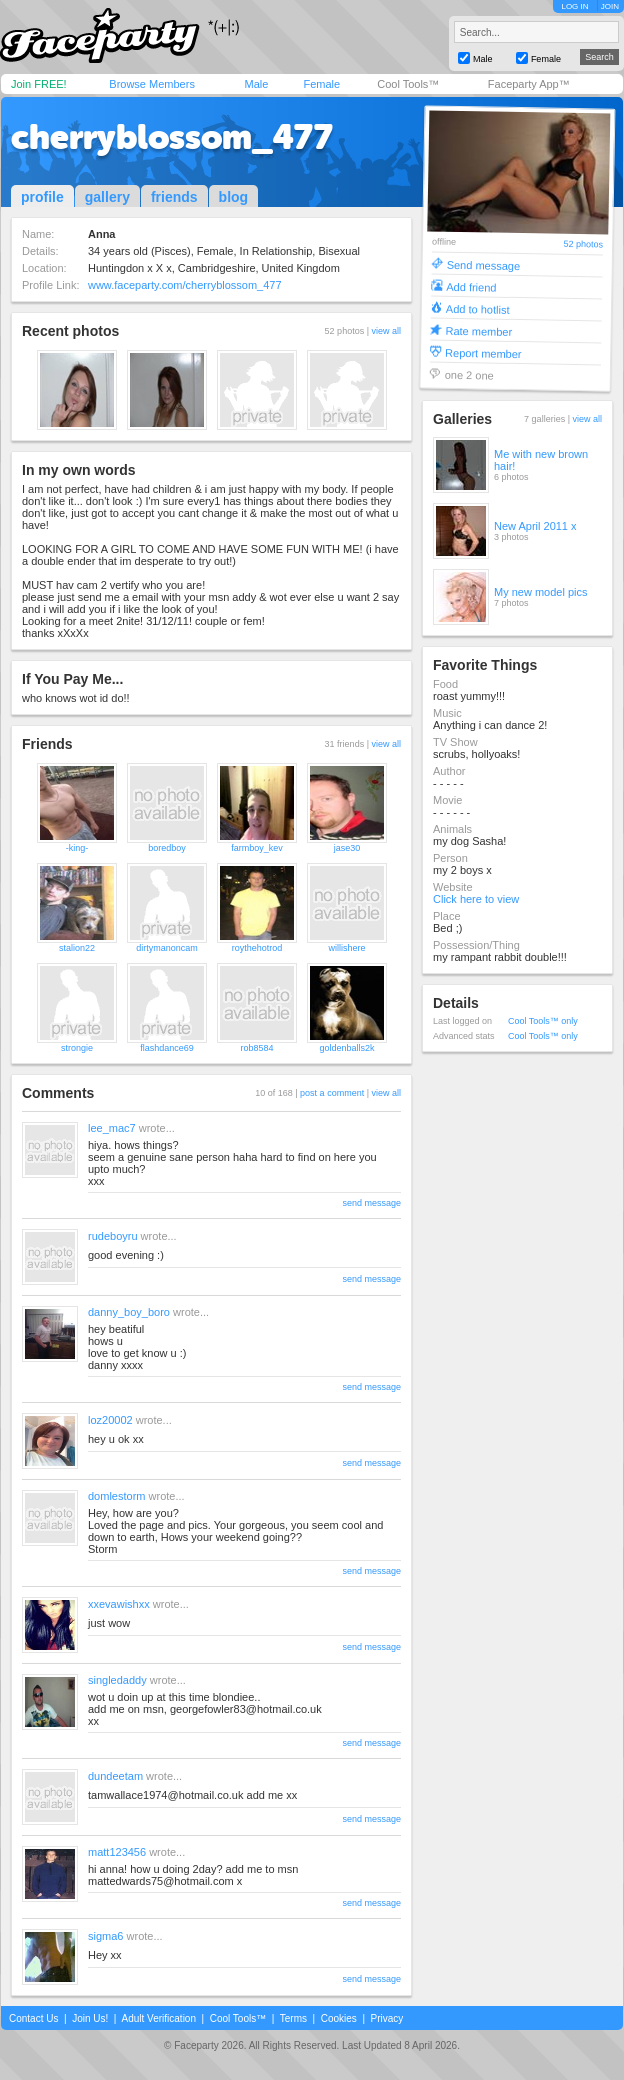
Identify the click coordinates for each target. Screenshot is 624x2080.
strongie (77, 1048)
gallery (107, 197)
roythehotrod (257, 948)
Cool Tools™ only (543, 1021)
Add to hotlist (478, 308)
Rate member (478, 330)
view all (386, 331)
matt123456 (117, 1852)
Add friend (471, 286)
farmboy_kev (257, 848)
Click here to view (476, 899)
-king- (77, 848)
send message (371, 1203)
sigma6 (105, 1936)
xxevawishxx (119, 1604)
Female (321, 84)
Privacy (387, 2018)
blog (234, 197)
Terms (293, 2018)
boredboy (167, 848)
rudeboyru (113, 1236)
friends (174, 197)
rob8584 (256, 1048)
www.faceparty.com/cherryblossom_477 (185, 285)
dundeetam (115, 1776)
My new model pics (541, 592)
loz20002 (110, 1420)
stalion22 (77, 948)
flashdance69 (167, 1048)
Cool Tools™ (408, 84)
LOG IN (574, 6)
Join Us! (90, 2018)
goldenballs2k (346, 1048)
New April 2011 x (535, 526)
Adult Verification (158, 2018)
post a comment (332, 1093)
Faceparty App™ (529, 84)
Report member (483, 352)
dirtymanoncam (167, 948)
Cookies (339, 2018)
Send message (484, 264)
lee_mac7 (112, 1128)
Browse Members (152, 84)
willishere (346, 948)
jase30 (347, 848)
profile (42, 197)
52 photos (583, 244)
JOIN (610, 6)
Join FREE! (39, 84)
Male (256, 84)
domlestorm (116, 1496)
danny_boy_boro (129, 1312)
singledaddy (117, 1680)
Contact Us (33, 2018)
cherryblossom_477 (172, 137)
